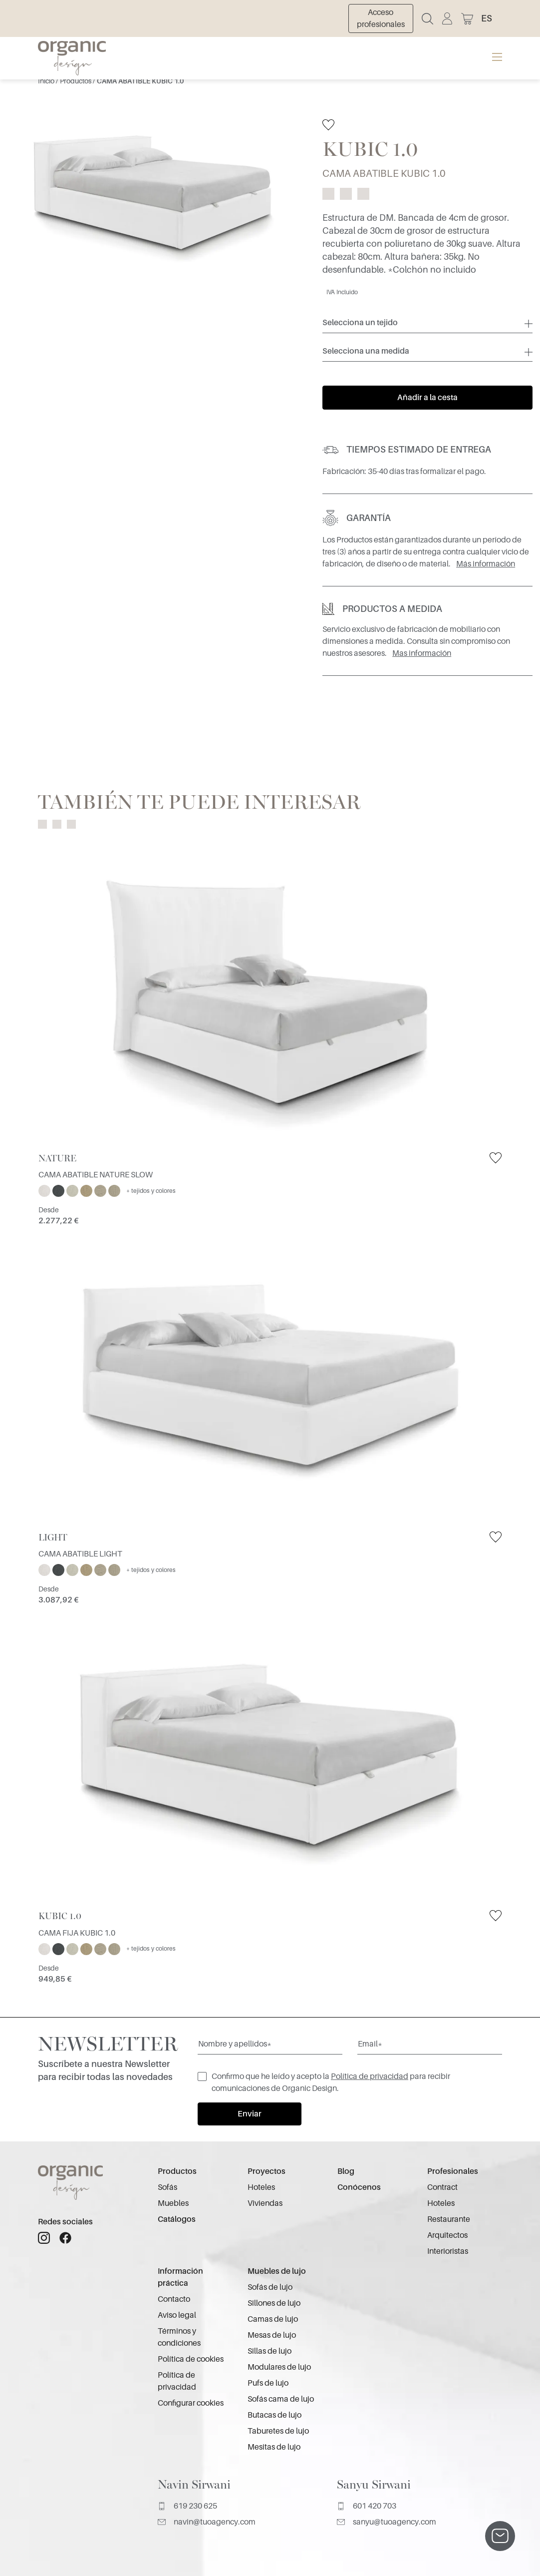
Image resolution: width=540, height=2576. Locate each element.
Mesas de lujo (272, 2335)
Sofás (167, 2187)
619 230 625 (187, 2506)
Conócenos (359, 2187)
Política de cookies (191, 2359)
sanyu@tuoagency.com (386, 2522)
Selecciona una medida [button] (365, 351)
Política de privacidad (369, 2076)
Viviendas (265, 2203)
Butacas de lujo (274, 2415)
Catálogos (177, 2219)
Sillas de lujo (269, 2351)
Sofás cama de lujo (281, 2399)
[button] (491, 18)
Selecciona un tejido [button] (360, 322)
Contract (442, 2187)
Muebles (173, 2203)
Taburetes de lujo (278, 2431)
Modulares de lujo (279, 2367)
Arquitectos (447, 2235)
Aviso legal (177, 2315)
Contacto (174, 2299)
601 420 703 (366, 2506)
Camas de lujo (273, 2319)
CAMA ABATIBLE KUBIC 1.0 (140, 81)
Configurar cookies (191, 2403)
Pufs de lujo (268, 2383)
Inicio (47, 81)
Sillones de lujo (274, 2303)
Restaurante (448, 2219)
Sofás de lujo (270, 2287)
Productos (76, 81)
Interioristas (447, 2251)
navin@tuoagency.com (207, 2522)
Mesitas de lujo (274, 2447)
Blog (345, 2171)
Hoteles (261, 2187)
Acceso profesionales (381, 18)
